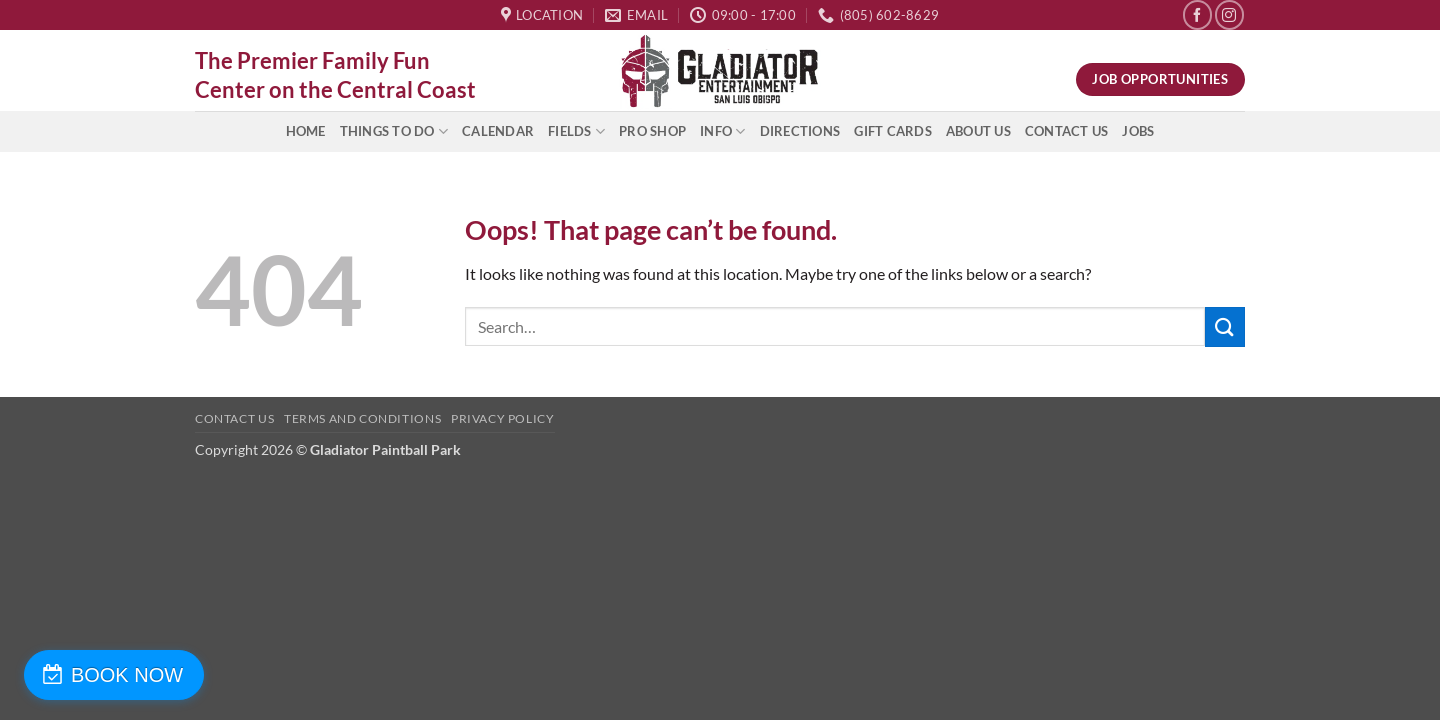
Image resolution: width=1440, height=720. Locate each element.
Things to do (394, 131)
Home (306, 131)
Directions (800, 131)
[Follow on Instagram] (1229, 14)
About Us (978, 131)
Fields (576, 131)
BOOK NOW (123, 675)
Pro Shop (652, 131)
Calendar (498, 131)
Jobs (1138, 131)
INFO (722, 131)
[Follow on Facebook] (1197, 14)
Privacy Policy (503, 418)
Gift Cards (893, 131)
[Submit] (1225, 326)
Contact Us (1067, 131)
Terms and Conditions (362, 418)
